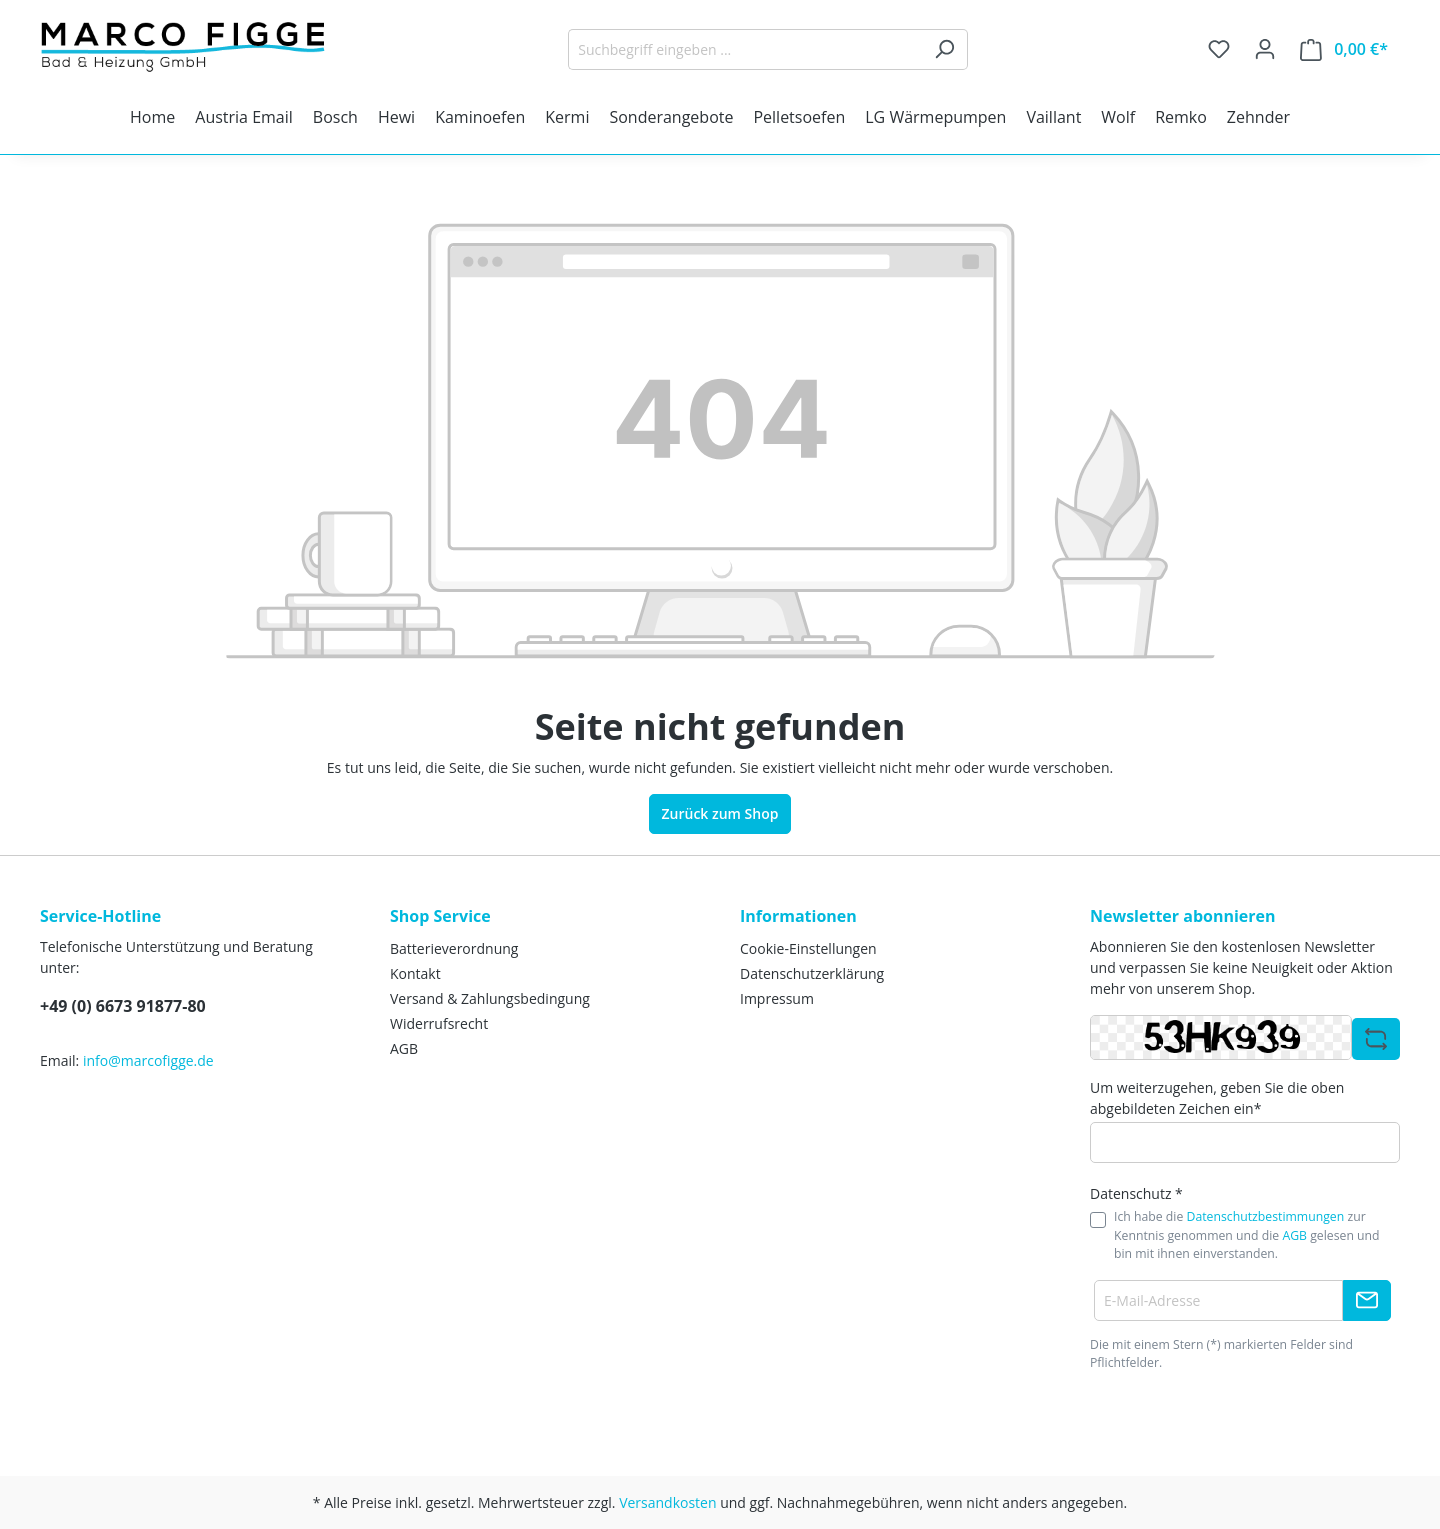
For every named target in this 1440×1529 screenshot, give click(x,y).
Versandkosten (667, 1502)
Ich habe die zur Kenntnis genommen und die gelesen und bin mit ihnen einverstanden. (1247, 1235)
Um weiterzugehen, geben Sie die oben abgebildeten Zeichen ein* (1217, 1098)
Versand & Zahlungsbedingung (490, 998)
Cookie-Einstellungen (808, 948)
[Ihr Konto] (1265, 49)
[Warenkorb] (1344, 49)
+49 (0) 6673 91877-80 (123, 1006)
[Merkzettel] (1219, 49)
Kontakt (415, 973)
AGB (404, 1048)
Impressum (777, 998)
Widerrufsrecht (439, 1023)
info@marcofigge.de (148, 1060)
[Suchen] (944, 49)
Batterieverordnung (454, 948)
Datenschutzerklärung (812, 973)
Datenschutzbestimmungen (1266, 1216)
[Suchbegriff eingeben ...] (745, 49)
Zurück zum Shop (720, 813)
